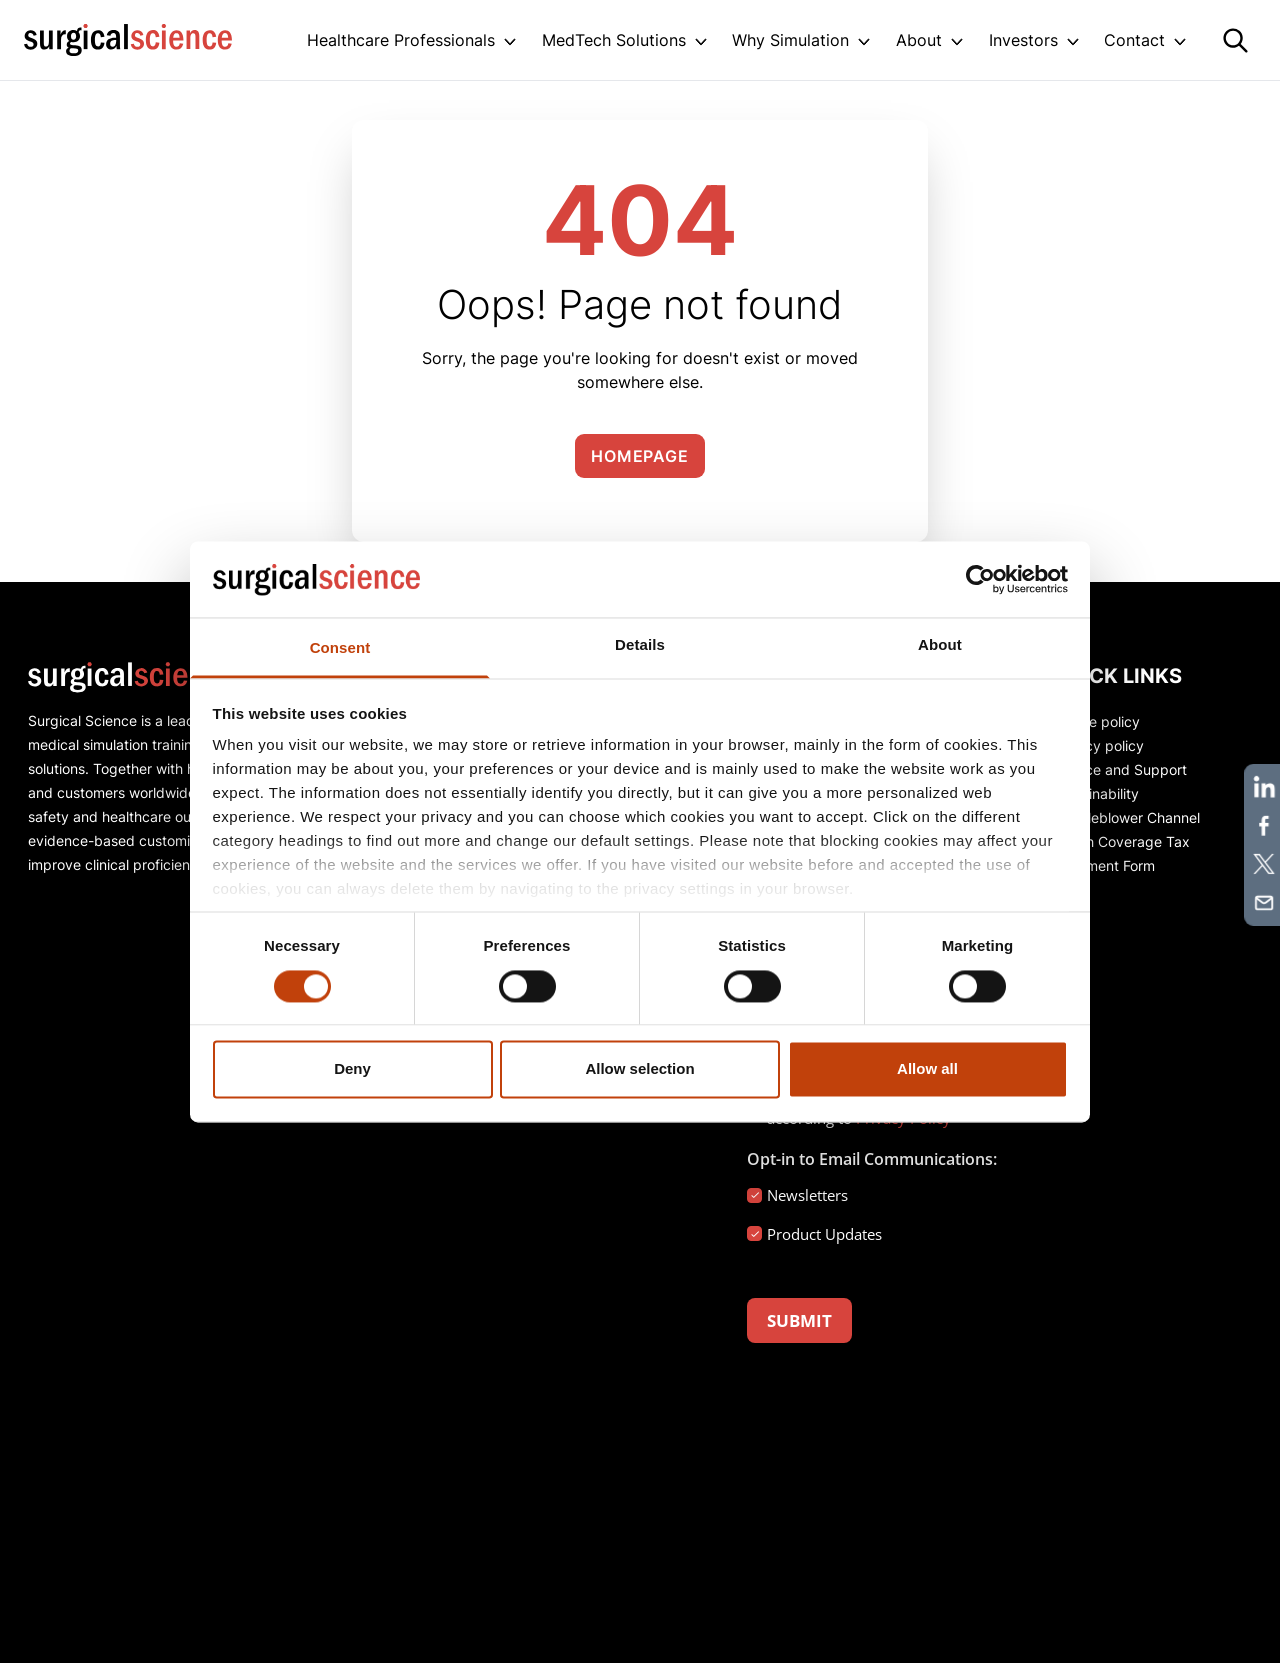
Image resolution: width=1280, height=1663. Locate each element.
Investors (1023, 40)
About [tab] (940, 645)
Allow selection (639, 1069)
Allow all (927, 1069)
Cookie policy (1096, 721)
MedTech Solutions (614, 40)
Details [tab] (640, 645)
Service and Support (1119, 769)
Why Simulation (790, 40)
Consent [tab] (340, 648)
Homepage (639, 456)
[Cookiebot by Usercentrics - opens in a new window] (980, 579)
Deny (352, 1069)
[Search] (1235, 40)
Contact (1134, 40)
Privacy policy (1098, 745)
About (919, 40)
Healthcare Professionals (401, 40)
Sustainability (1095, 793)
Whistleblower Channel (1126, 817)
